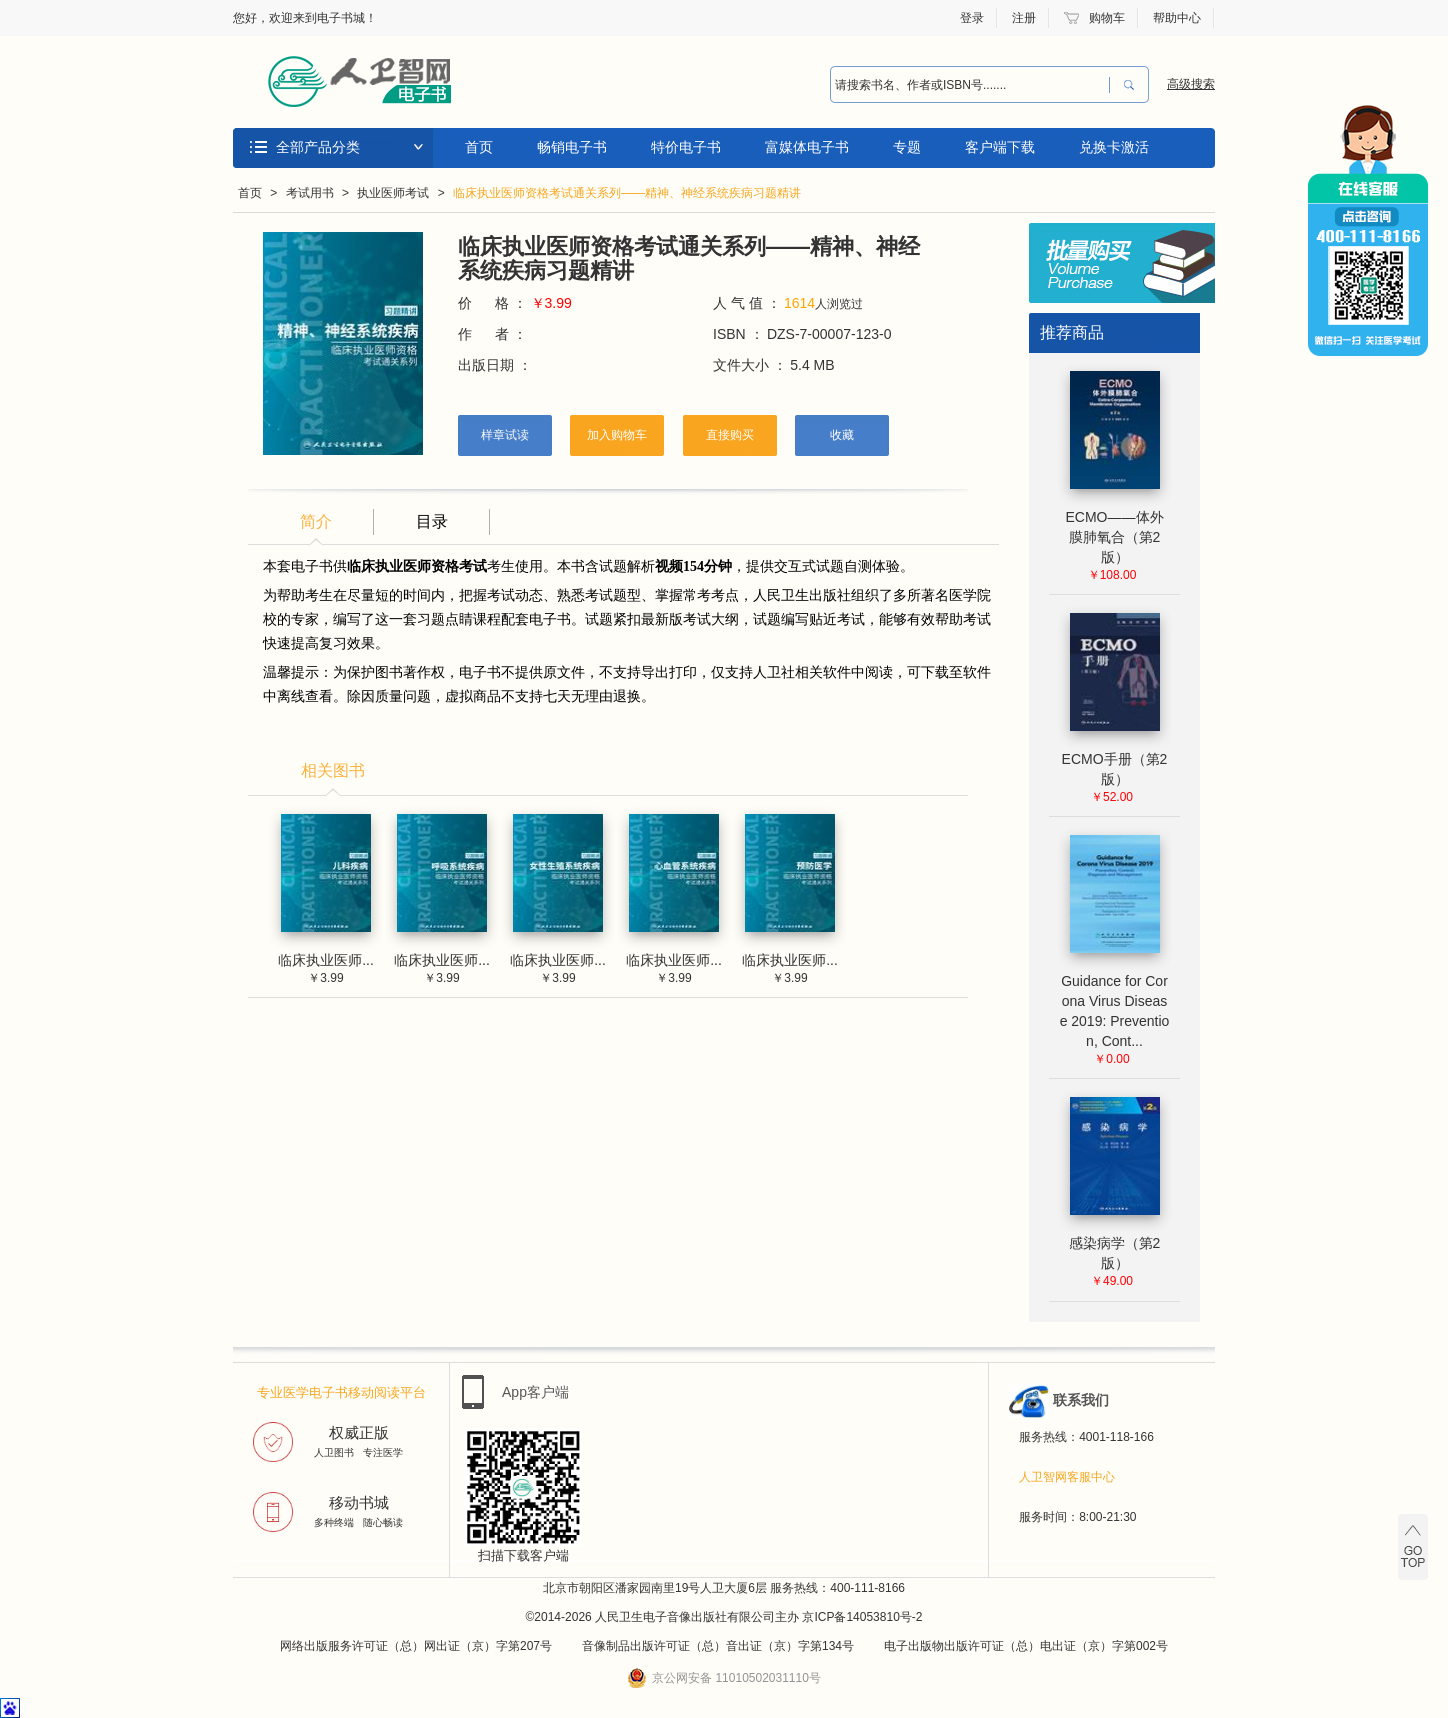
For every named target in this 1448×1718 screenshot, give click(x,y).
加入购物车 (617, 435)
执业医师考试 (393, 193)
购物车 (1107, 18)
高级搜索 (1191, 84)
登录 (972, 18)
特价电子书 (686, 147)
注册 (1024, 18)
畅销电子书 (572, 147)
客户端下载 (1000, 147)
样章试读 (505, 435)
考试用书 (310, 193)
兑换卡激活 (1114, 147)
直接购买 (730, 435)
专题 (907, 147)
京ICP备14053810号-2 (862, 1617)
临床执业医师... (326, 960)
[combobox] (965, 85)
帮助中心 (1177, 18)
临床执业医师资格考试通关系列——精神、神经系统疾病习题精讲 (627, 193)
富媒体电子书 (807, 147)
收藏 (842, 435)
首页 (479, 147)
